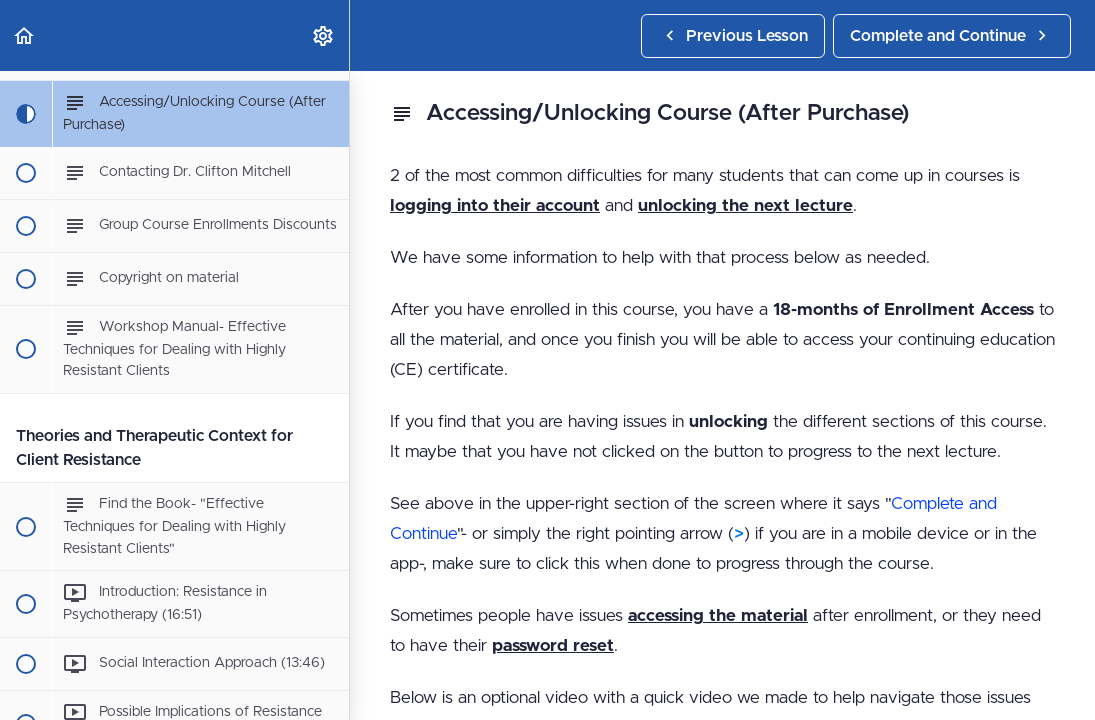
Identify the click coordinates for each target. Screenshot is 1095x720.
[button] (25, 35)
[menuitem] (324, 35)
